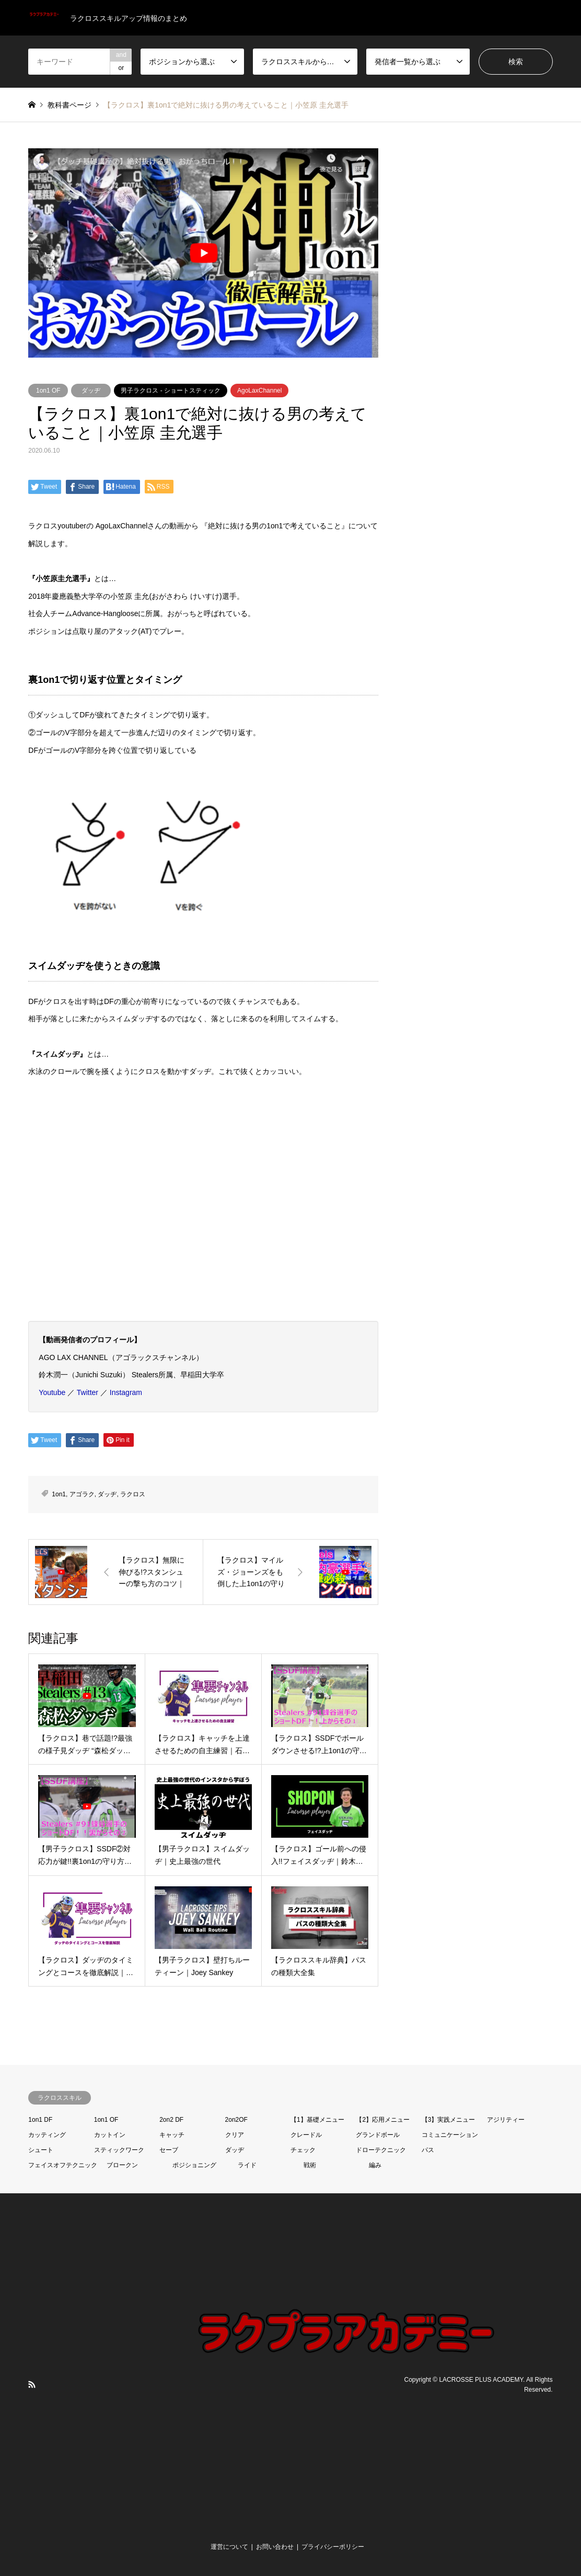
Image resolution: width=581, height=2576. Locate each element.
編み (375, 2165)
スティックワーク (119, 2150)
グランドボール (378, 2134)
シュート (40, 2150)
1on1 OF (48, 390)
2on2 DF (171, 2119)
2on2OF (236, 2119)
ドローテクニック (381, 2150)
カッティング (47, 2134)
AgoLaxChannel (259, 390)
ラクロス (132, 1494)
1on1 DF (40, 2119)
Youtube (52, 1392)
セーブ (168, 2150)
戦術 (310, 2165)
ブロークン (122, 2165)
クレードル (306, 2134)
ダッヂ (91, 390)
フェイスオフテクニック (62, 2165)
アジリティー (506, 2119)
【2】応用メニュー (383, 2119)
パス (428, 2150)
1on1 (59, 1494)
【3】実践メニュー (448, 2119)
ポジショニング (194, 2165)
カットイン (109, 2134)
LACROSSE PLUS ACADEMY (481, 2379)
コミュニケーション (450, 2134)
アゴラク (82, 1494)
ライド (247, 2165)
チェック (303, 2150)
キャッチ (171, 2134)
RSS (32, 2384)
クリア (234, 2134)
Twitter (87, 1392)
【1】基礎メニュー (317, 2119)
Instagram (126, 1392)
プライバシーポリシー (332, 2546)
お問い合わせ (275, 2546)
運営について (229, 2546)
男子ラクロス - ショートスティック (170, 390)
